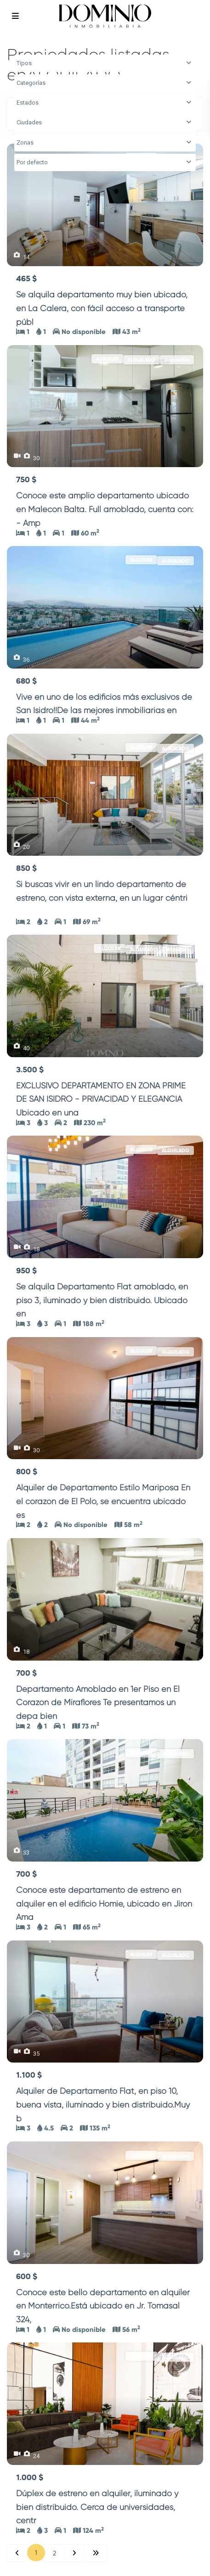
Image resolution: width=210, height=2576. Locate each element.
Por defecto (32, 162)
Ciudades (29, 122)
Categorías (31, 82)
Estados (28, 102)
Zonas (25, 142)
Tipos (24, 63)
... (38, 322)
